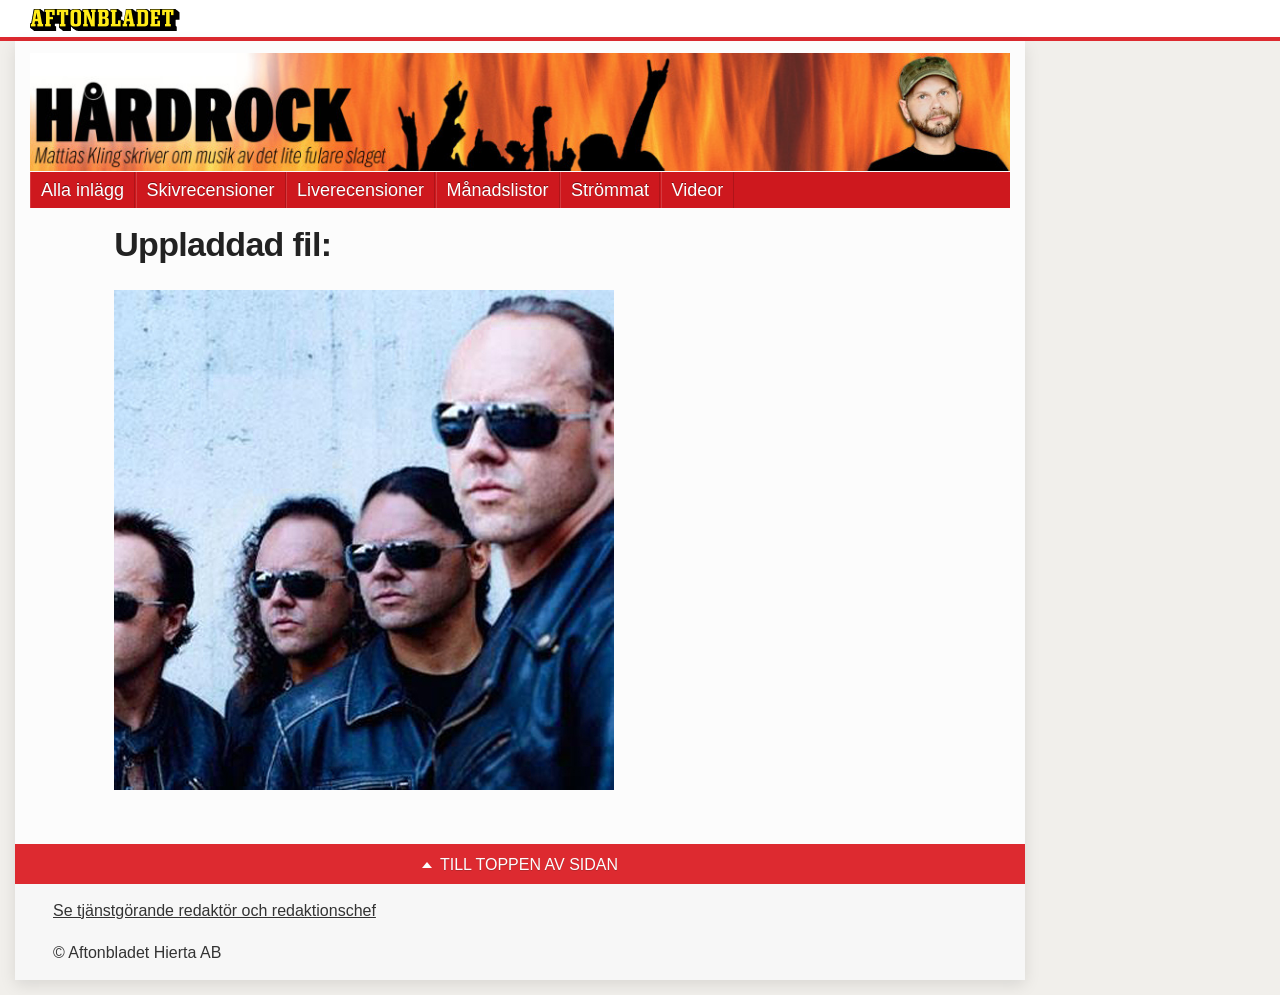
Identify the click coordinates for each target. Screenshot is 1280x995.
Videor (698, 190)
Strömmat (610, 190)
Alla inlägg (82, 190)
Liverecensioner (360, 190)
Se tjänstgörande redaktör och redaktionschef (214, 910)
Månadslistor (498, 190)
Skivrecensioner (211, 190)
